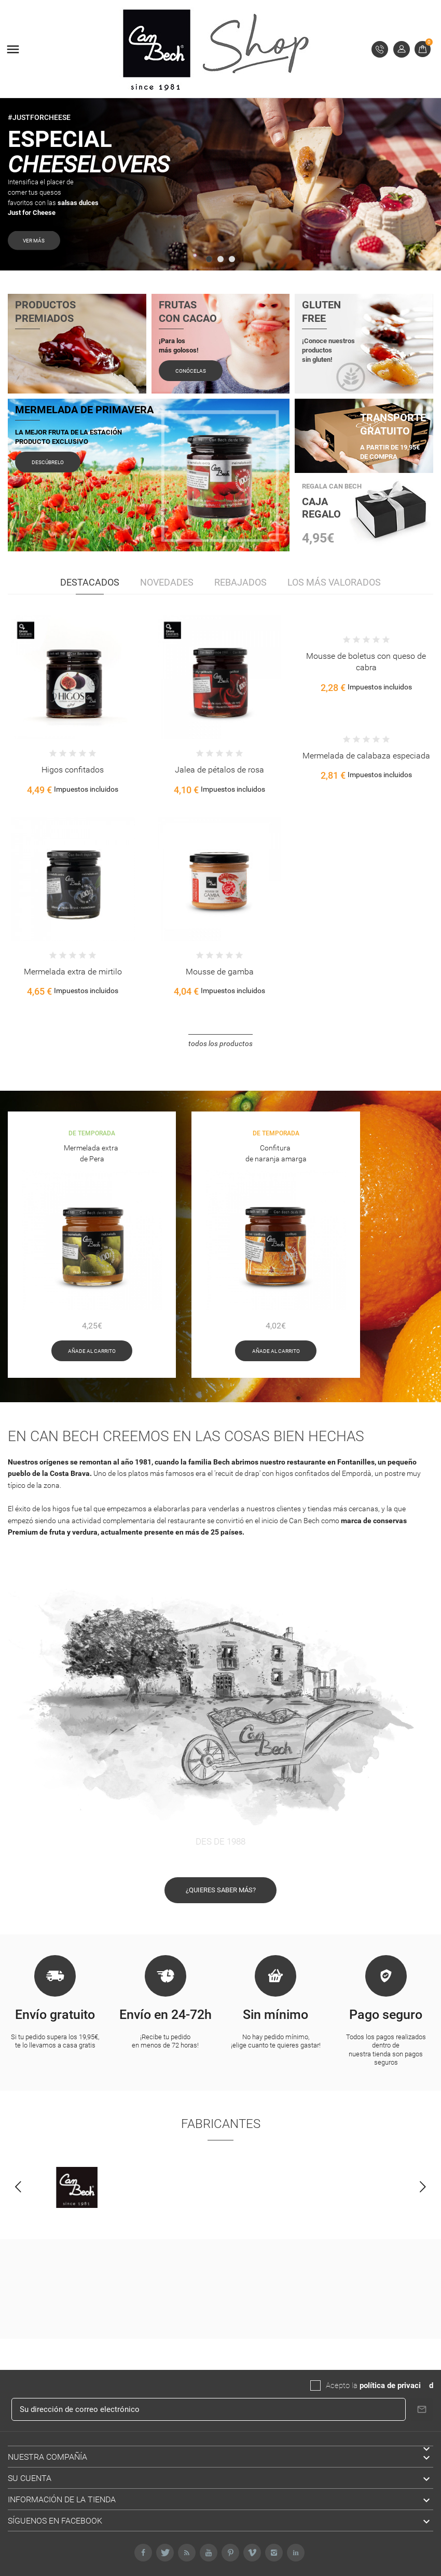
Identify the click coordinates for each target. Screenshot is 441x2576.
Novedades (167, 582)
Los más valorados (334, 582)
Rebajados (240, 582)
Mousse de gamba (220, 972)
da (425, 2385)
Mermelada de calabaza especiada (366, 756)
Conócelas (190, 371)
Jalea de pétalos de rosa (219, 770)
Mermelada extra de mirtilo (73, 972)
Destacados (89, 582)
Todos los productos (220, 1043)
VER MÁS (71, 240)
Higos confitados (73, 770)
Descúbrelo (48, 462)
